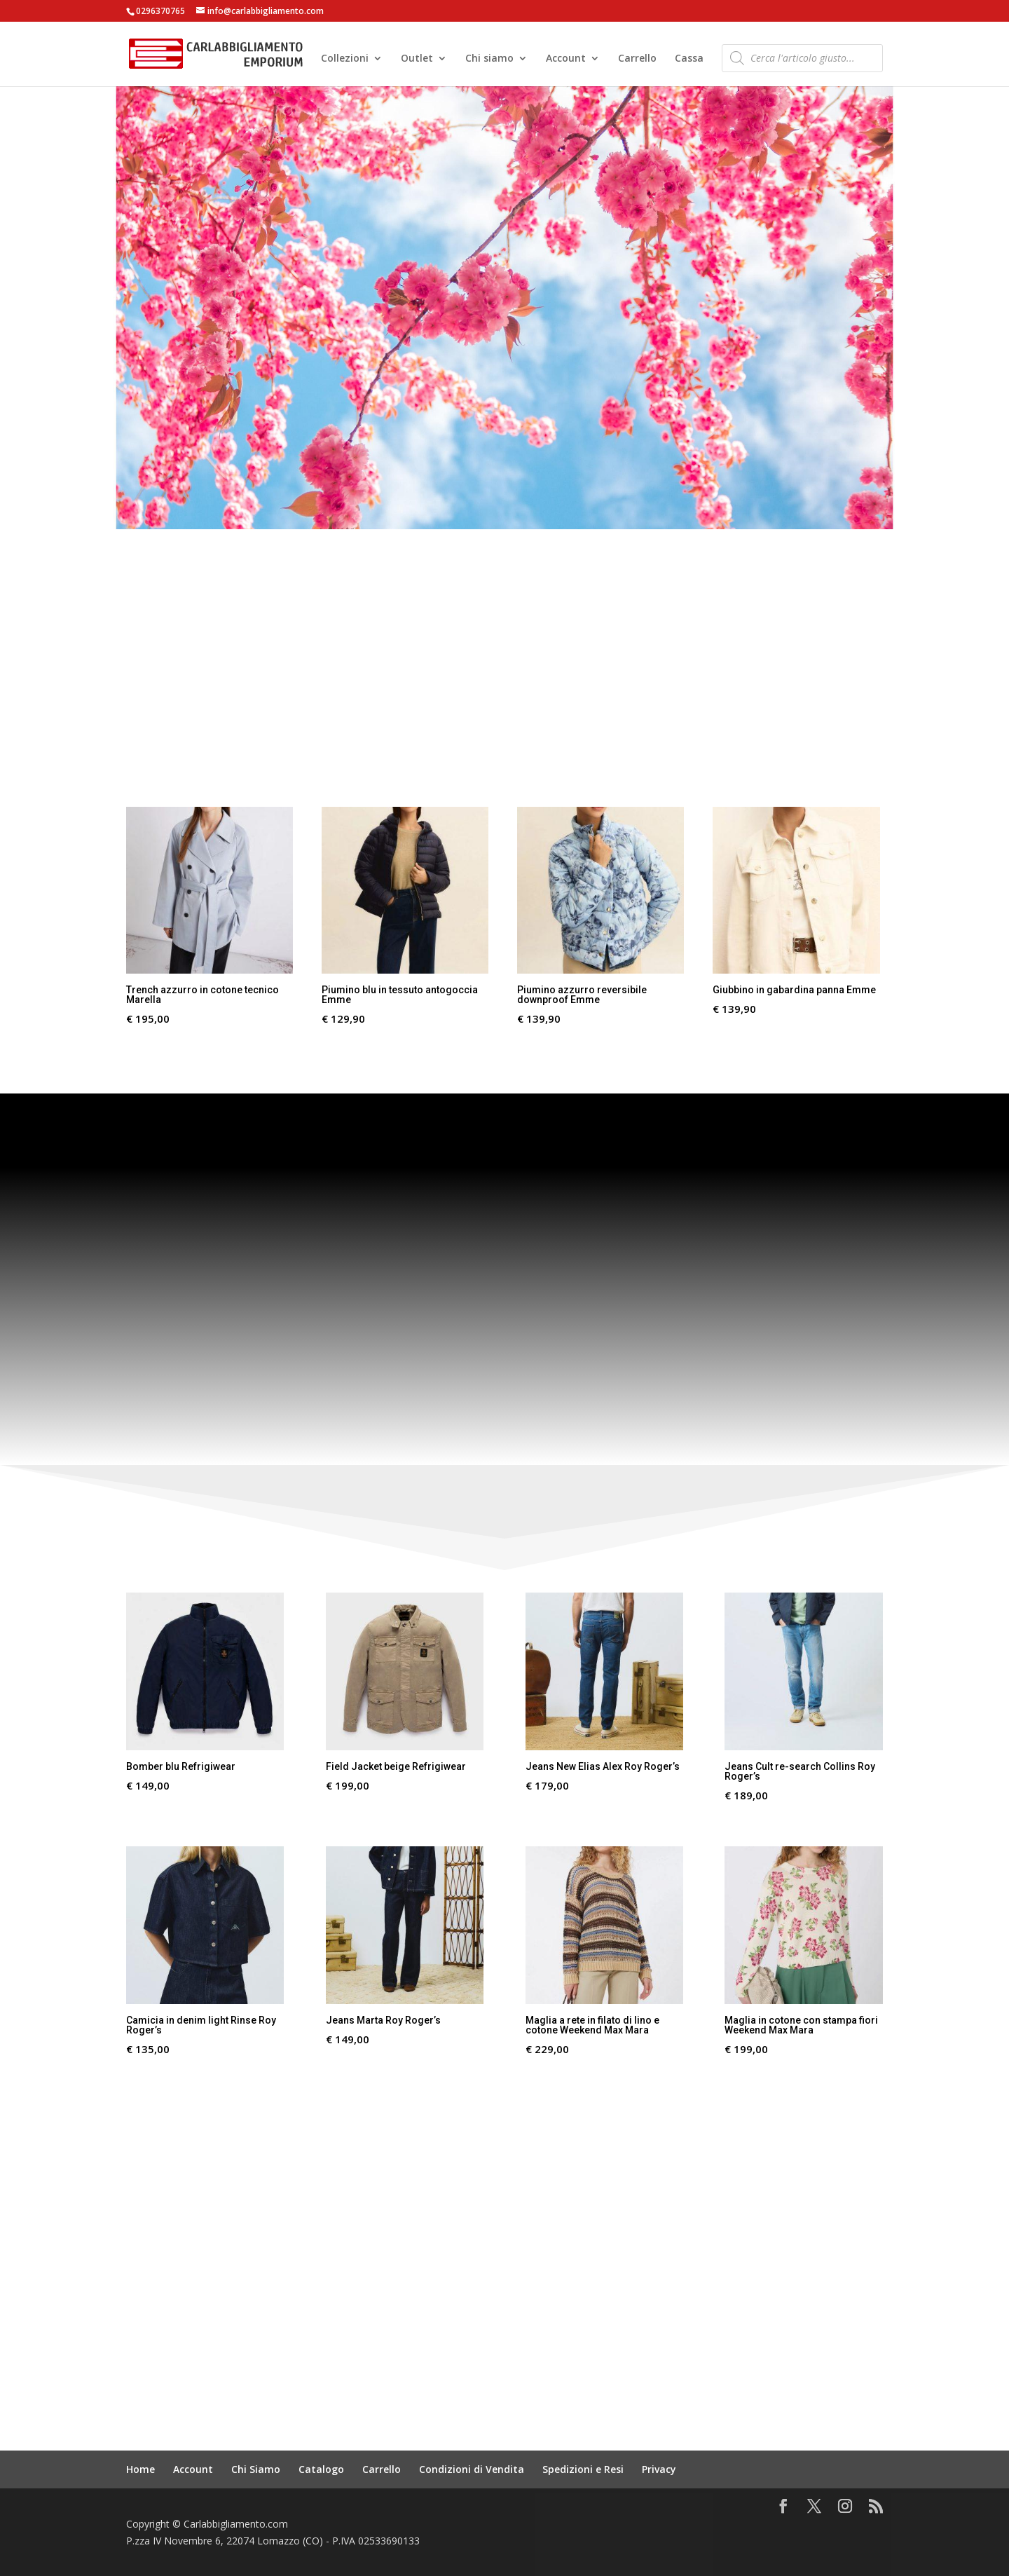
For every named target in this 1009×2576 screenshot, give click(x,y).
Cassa (689, 59)
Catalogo (321, 2469)
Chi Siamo (255, 2469)
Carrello (637, 59)
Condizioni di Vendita (471, 2469)
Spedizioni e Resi (583, 2469)
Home (140, 2469)
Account (566, 59)
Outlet (417, 59)
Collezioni (345, 59)
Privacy (659, 2469)
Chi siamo (489, 59)
